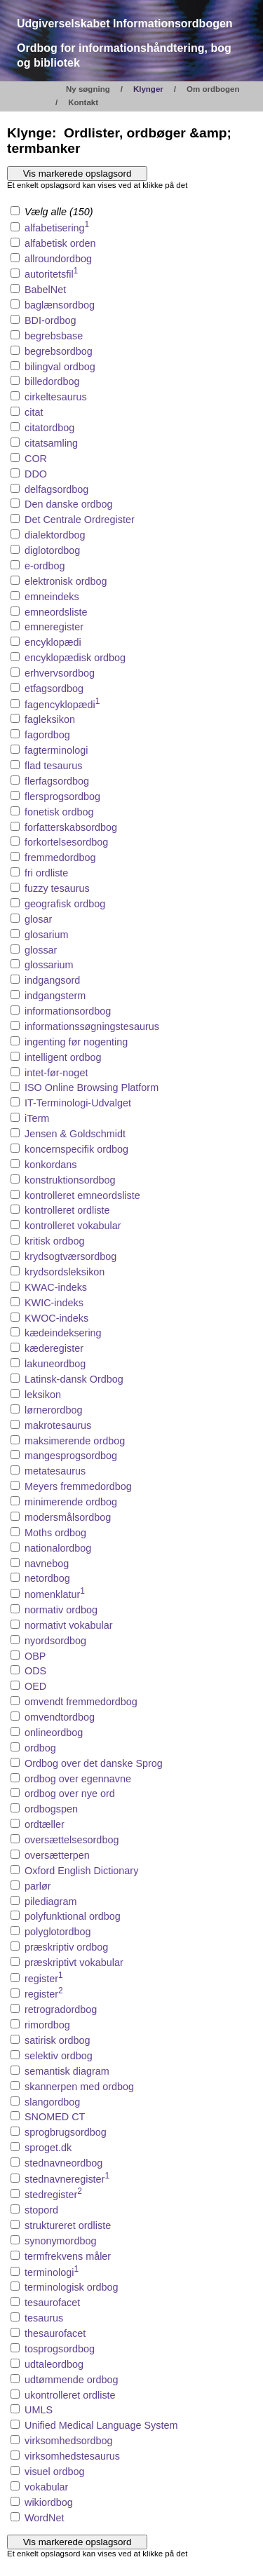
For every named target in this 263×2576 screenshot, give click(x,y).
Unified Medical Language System (101, 2425)
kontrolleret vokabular (73, 1225)
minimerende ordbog (71, 1501)
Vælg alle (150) (52, 211)
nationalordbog (58, 1548)
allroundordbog (58, 258)
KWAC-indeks (56, 1287)
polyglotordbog (57, 1931)
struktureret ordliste (68, 2225)
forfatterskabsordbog (71, 827)
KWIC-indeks (54, 1302)
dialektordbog (55, 535)
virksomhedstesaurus (72, 2456)
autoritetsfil (51, 274)
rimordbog (47, 2025)
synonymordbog (60, 2240)
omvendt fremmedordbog (81, 1701)
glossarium (49, 964)
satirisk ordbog (57, 2040)
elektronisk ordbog (66, 581)
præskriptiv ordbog (66, 1947)
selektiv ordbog (59, 2055)
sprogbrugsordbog (66, 2132)
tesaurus (44, 2318)
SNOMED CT (55, 2116)
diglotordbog (52, 550)
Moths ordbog (55, 1532)
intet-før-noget (56, 1072)
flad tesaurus (53, 765)
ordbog (40, 1748)
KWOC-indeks (56, 1318)
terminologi (52, 2272)
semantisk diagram (67, 2071)
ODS (35, 1670)
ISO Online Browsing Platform (92, 1087)
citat (34, 412)
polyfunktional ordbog (73, 1916)
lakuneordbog (55, 1363)
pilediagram (50, 1901)
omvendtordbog (60, 1717)
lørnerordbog (53, 1410)
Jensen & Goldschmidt (75, 1133)
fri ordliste (46, 873)
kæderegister (54, 1348)
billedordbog (52, 381)
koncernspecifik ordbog (76, 1149)
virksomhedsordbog (69, 2440)
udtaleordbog (54, 2364)
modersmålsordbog (68, 1517)
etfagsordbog (54, 688)
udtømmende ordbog (72, 2379)
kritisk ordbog (55, 1241)
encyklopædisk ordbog (75, 657)
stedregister (53, 2194)
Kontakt (83, 102)
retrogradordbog (61, 2009)
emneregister (54, 626)
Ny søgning (88, 89)
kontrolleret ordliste (67, 1210)
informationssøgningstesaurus (92, 1026)
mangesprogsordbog (71, 1455)
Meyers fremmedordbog (78, 1486)
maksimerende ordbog (75, 1440)
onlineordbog (54, 1732)
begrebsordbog (59, 351)
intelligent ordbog (63, 1057)
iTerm (37, 1118)
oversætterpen (57, 1855)
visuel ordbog (55, 2471)
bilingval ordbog (60, 366)
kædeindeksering (63, 1332)
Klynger (148, 89)
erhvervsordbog (60, 673)
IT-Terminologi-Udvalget (78, 1103)
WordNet (45, 2517)
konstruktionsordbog (70, 1180)
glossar (41, 950)
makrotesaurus (58, 1425)
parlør (38, 1886)
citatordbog (49, 427)
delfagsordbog (56, 489)
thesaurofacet (55, 2333)
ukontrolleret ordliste (70, 2395)
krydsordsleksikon (64, 1271)
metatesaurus (55, 1471)
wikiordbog (49, 2502)
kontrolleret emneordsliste (82, 1195)
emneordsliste (56, 612)
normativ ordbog (61, 1609)
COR (36, 458)
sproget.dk (48, 2147)
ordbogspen (51, 1809)
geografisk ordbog (65, 903)
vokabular (46, 2487)
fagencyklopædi (62, 704)
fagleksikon (50, 719)
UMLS (39, 2409)
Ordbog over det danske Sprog (94, 1763)
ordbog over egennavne (78, 1778)
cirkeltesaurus (56, 396)
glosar (38, 919)
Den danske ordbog (69, 504)
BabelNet (45, 289)
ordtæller (45, 1824)
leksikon (43, 1394)
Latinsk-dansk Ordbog (74, 1379)
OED (35, 1686)
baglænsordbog (60, 305)
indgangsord (52, 980)
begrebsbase (54, 335)
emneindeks (52, 596)
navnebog (47, 1563)
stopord (41, 2210)
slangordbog (52, 2102)
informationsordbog (68, 1011)
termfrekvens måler (68, 2256)
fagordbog (47, 734)
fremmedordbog (60, 857)
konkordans (50, 1164)
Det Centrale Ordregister (80, 519)
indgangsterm (55, 995)
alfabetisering (57, 227)
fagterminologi (56, 750)
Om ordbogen (213, 89)
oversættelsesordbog (72, 1839)
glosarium (46, 934)
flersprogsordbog (62, 796)
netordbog (47, 1578)
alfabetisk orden (60, 243)
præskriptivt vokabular (74, 1962)
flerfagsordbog (57, 781)
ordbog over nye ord (70, 1793)
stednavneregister (67, 2179)
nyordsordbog (55, 1640)
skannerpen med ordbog (79, 2086)
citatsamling (51, 443)
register (44, 1978)
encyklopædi (53, 642)
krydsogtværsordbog (70, 1256)
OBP (35, 1656)
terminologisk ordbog (72, 2287)
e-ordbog (45, 565)
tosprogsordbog (60, 2348)
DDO (36, 474)
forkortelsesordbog (66, 842)
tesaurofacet (52, 2302)
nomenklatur (55, 1594)
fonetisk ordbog (59, 812)
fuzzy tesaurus (57, 888)
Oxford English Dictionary (81, 1870)
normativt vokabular (69, 1625)
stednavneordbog (63, 2163)
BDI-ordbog (50, 320)
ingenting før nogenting (76, 1042)
